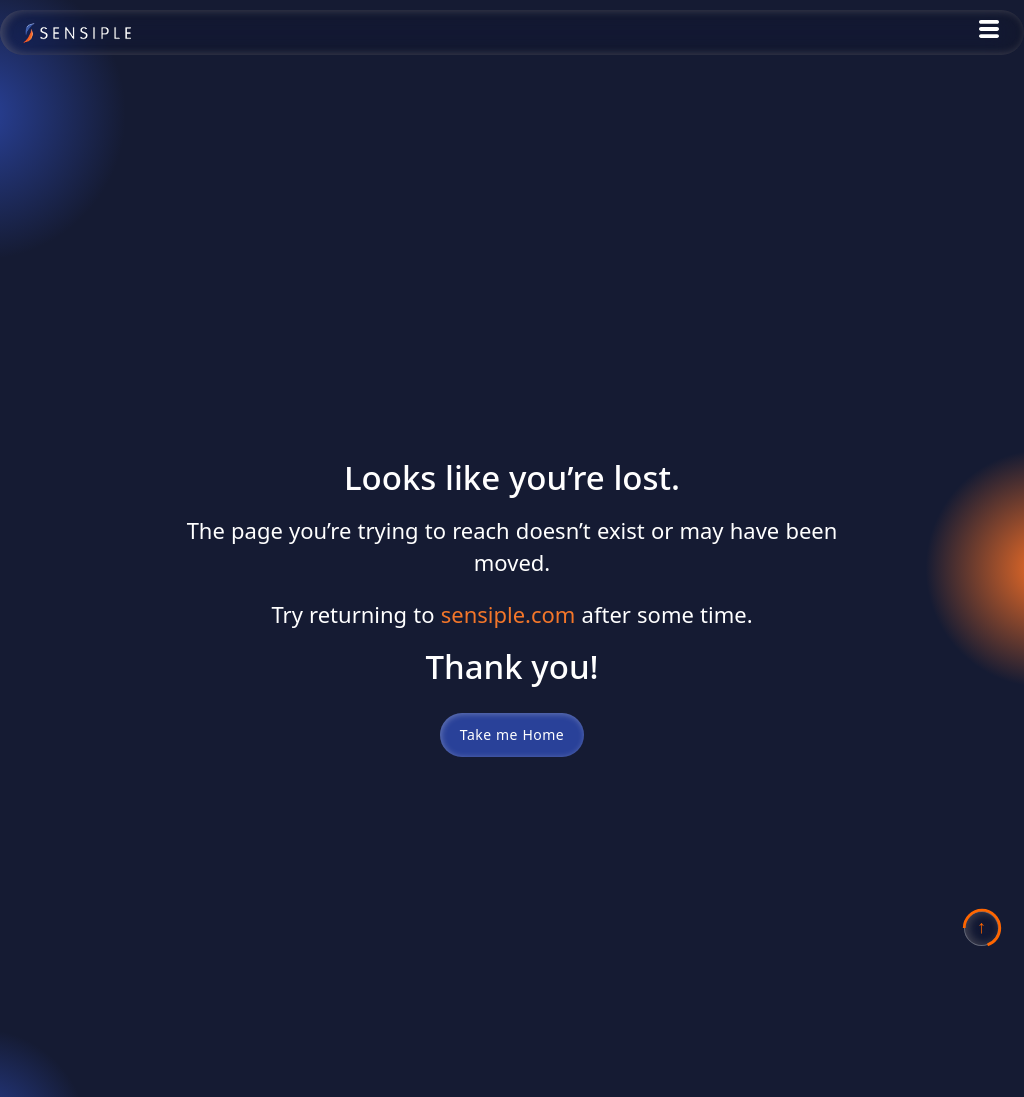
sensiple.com (508, 614)
